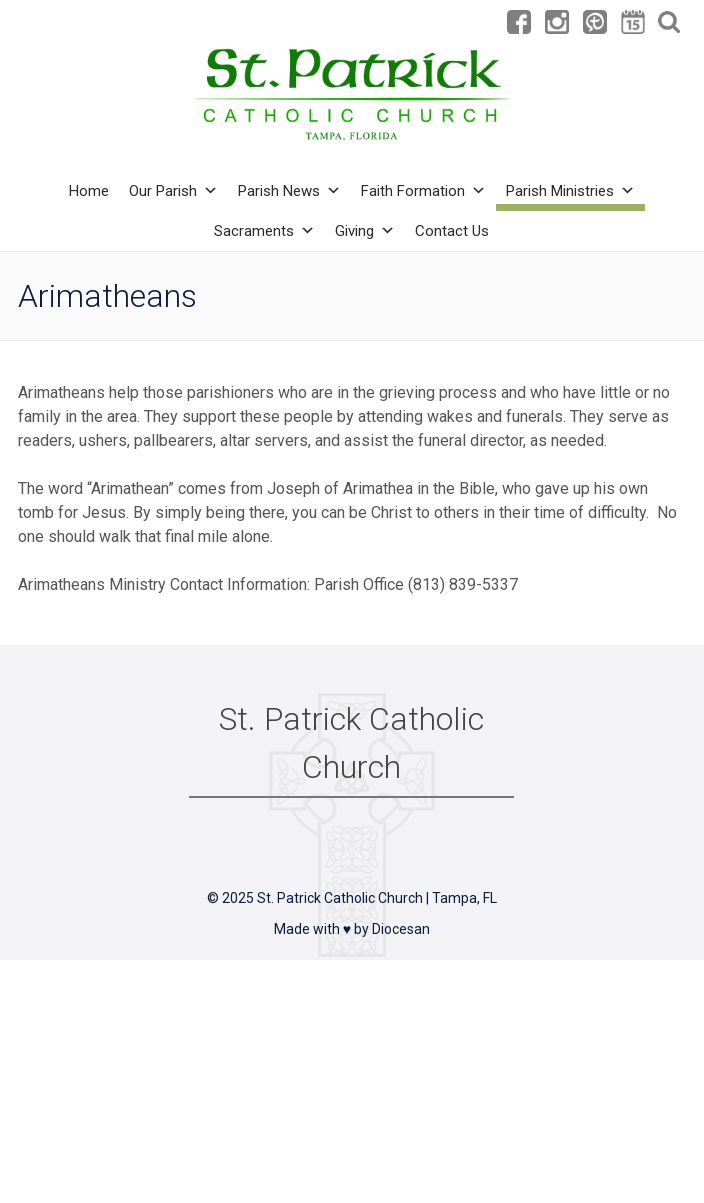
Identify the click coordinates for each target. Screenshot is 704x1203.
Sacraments (264, 231)
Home (89, 191)
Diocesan (401, 929)
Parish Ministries (570, 191)
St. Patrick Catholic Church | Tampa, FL (377, 898)
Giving (365, 231)
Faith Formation (423, 191)
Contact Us (452, 231)
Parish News (289, 191)
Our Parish (173, 191)
